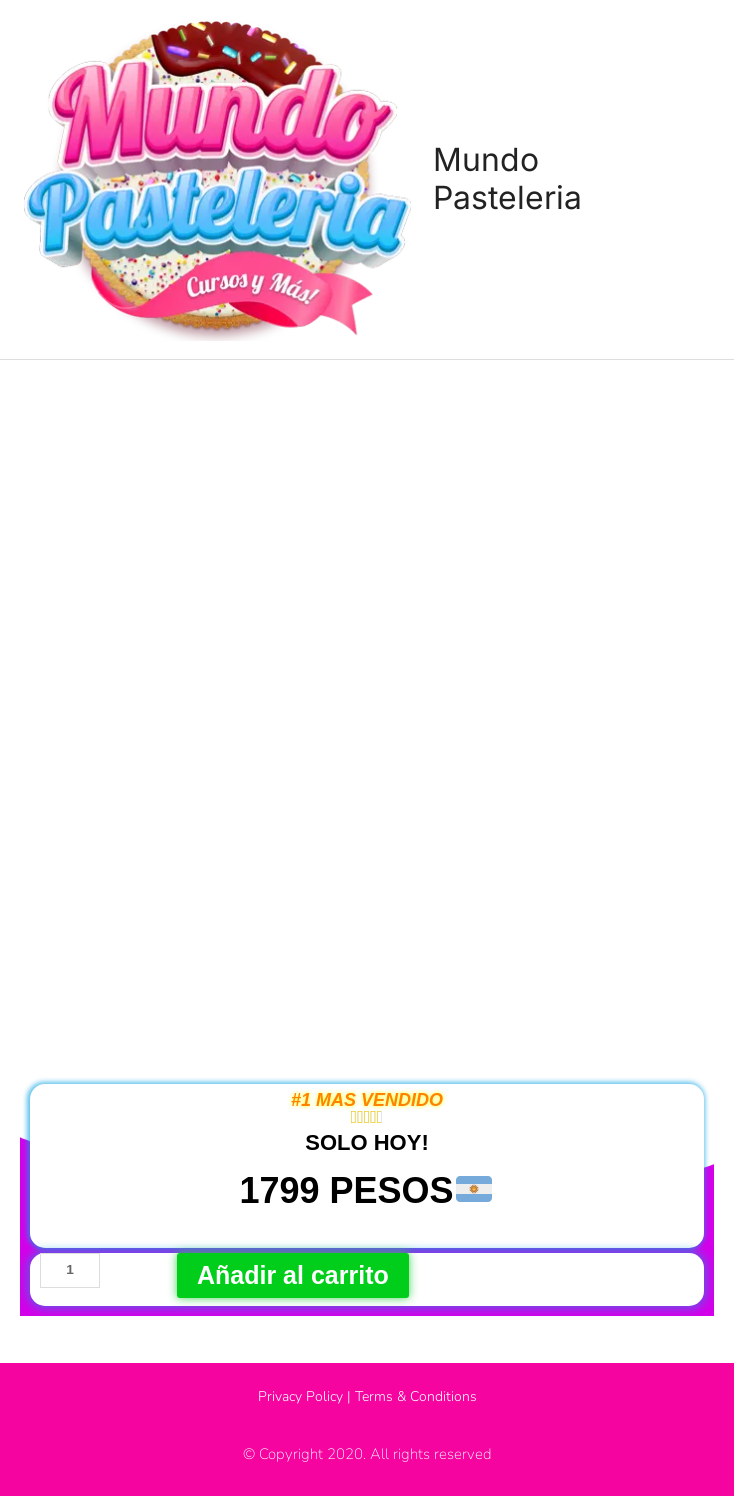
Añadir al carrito (293, 1275)
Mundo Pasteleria (507, 178)
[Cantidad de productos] (70, 1270)
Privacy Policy (300, 1396)
